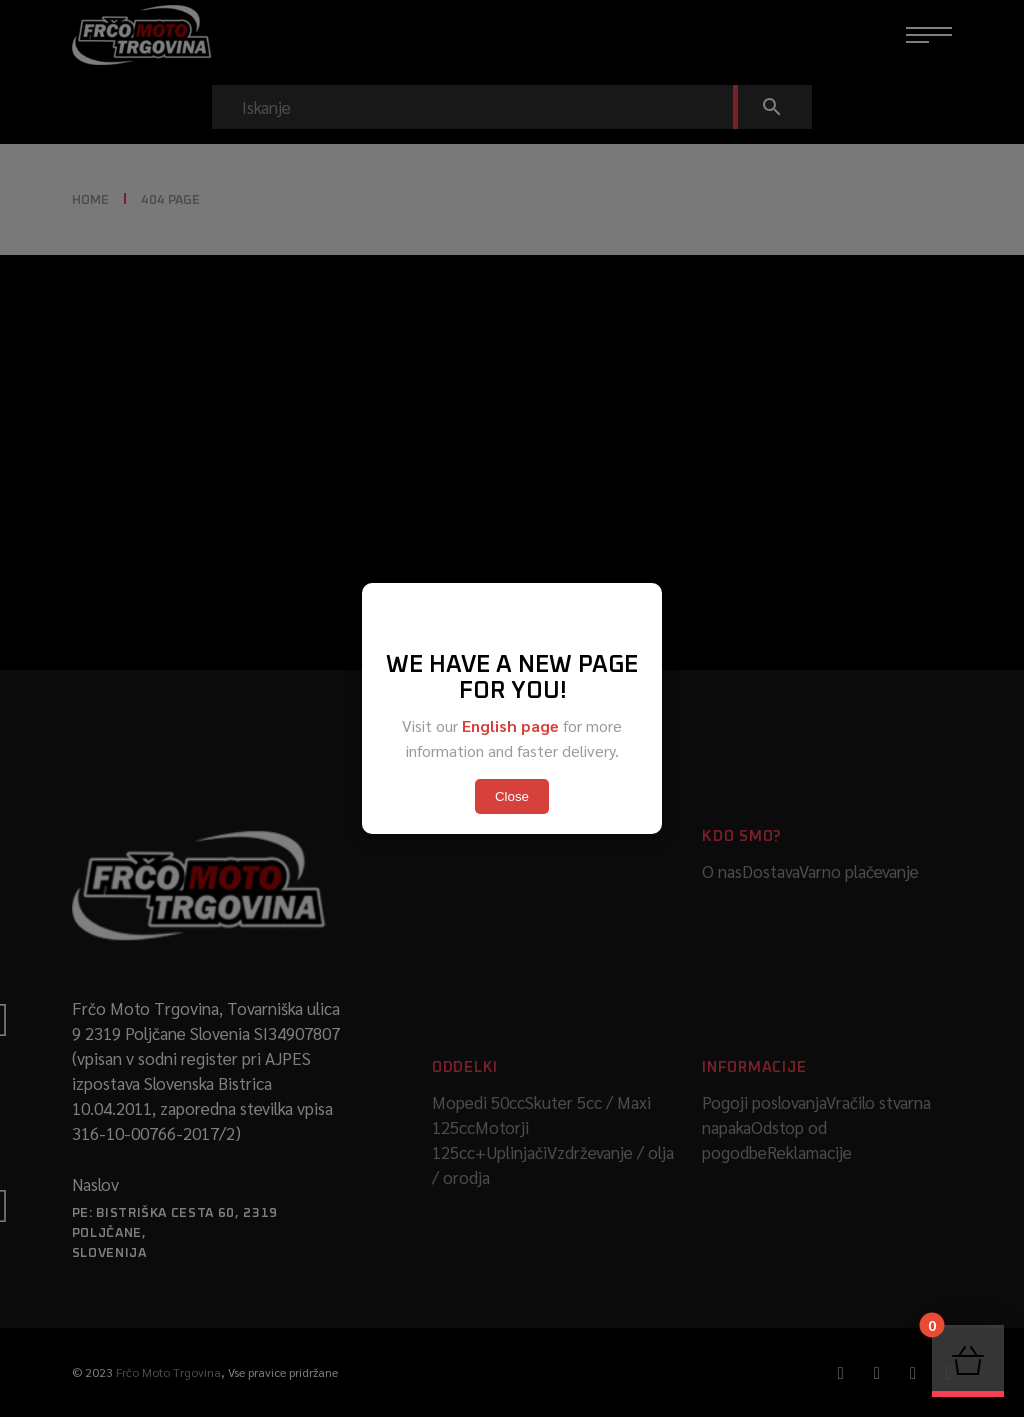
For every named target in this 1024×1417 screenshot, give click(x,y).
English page (510, 725)
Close (512, 796)
